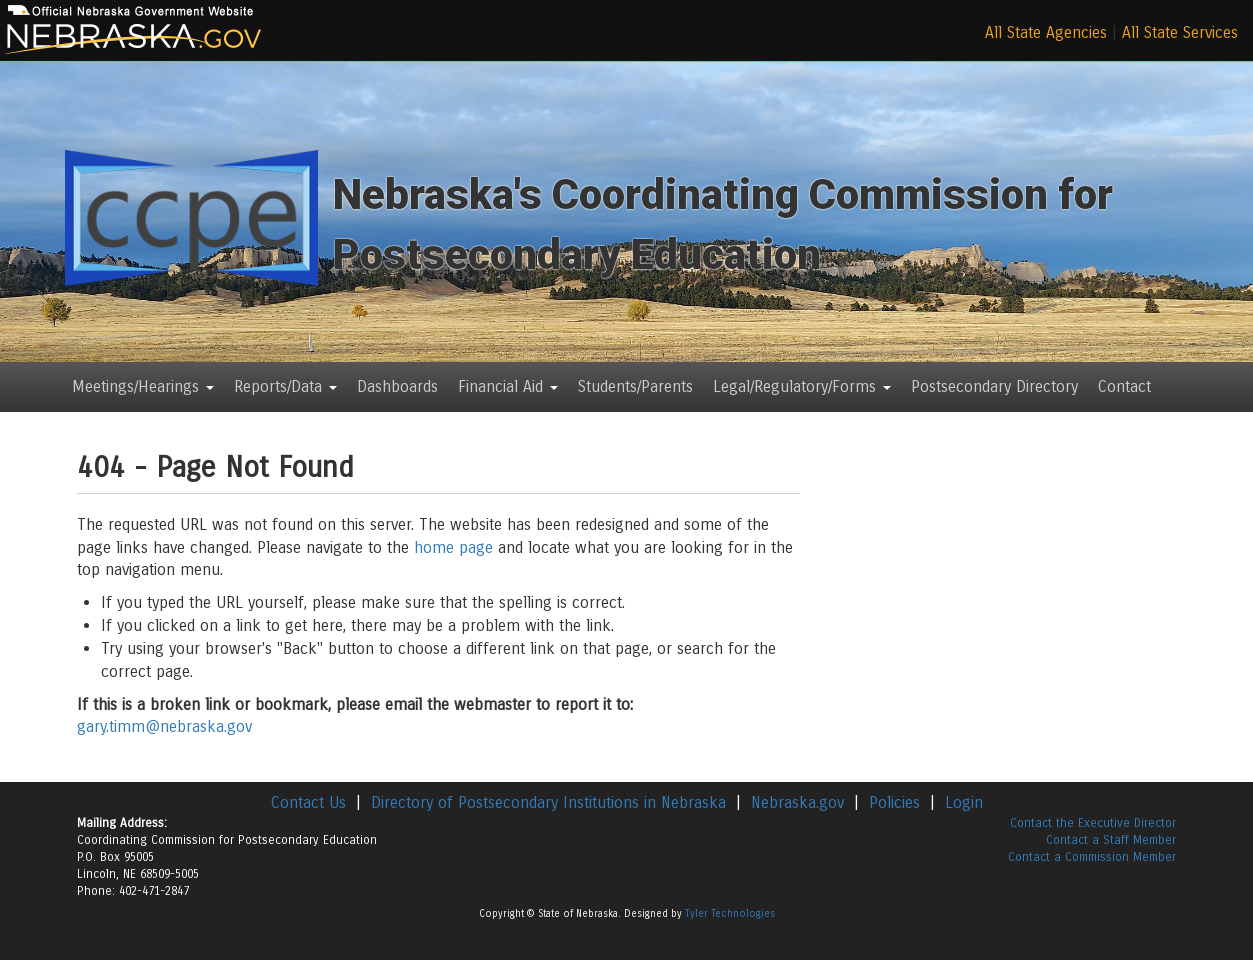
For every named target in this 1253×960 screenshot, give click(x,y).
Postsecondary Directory (994, 386)
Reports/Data (285, 386)
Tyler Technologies (730, 914)
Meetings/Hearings (143, 386)
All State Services (1180, 32)
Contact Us (308, 802)
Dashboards (397, 386)
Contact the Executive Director (1093, 823)
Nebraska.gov (797, 802)
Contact (1124, 386)
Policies (894, 802)
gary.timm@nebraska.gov (164, 726)
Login (964, 802)
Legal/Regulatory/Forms (802, 386)
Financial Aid (508, 386)
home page (453, 547)
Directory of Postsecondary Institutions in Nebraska (548, 802)
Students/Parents (635, 386)
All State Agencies (1046, 32)
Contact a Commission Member (1092, 857)
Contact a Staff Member (1111, 840)
